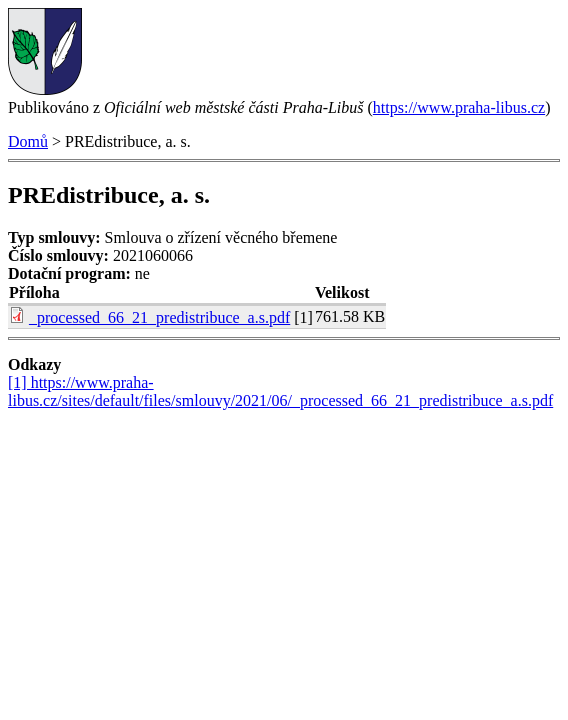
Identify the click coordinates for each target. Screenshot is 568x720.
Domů (28, 141)
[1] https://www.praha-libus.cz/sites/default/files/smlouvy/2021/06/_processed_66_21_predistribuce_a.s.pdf (280, 391)
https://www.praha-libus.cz (459, 107)
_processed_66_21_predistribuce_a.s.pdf (159, 317)
